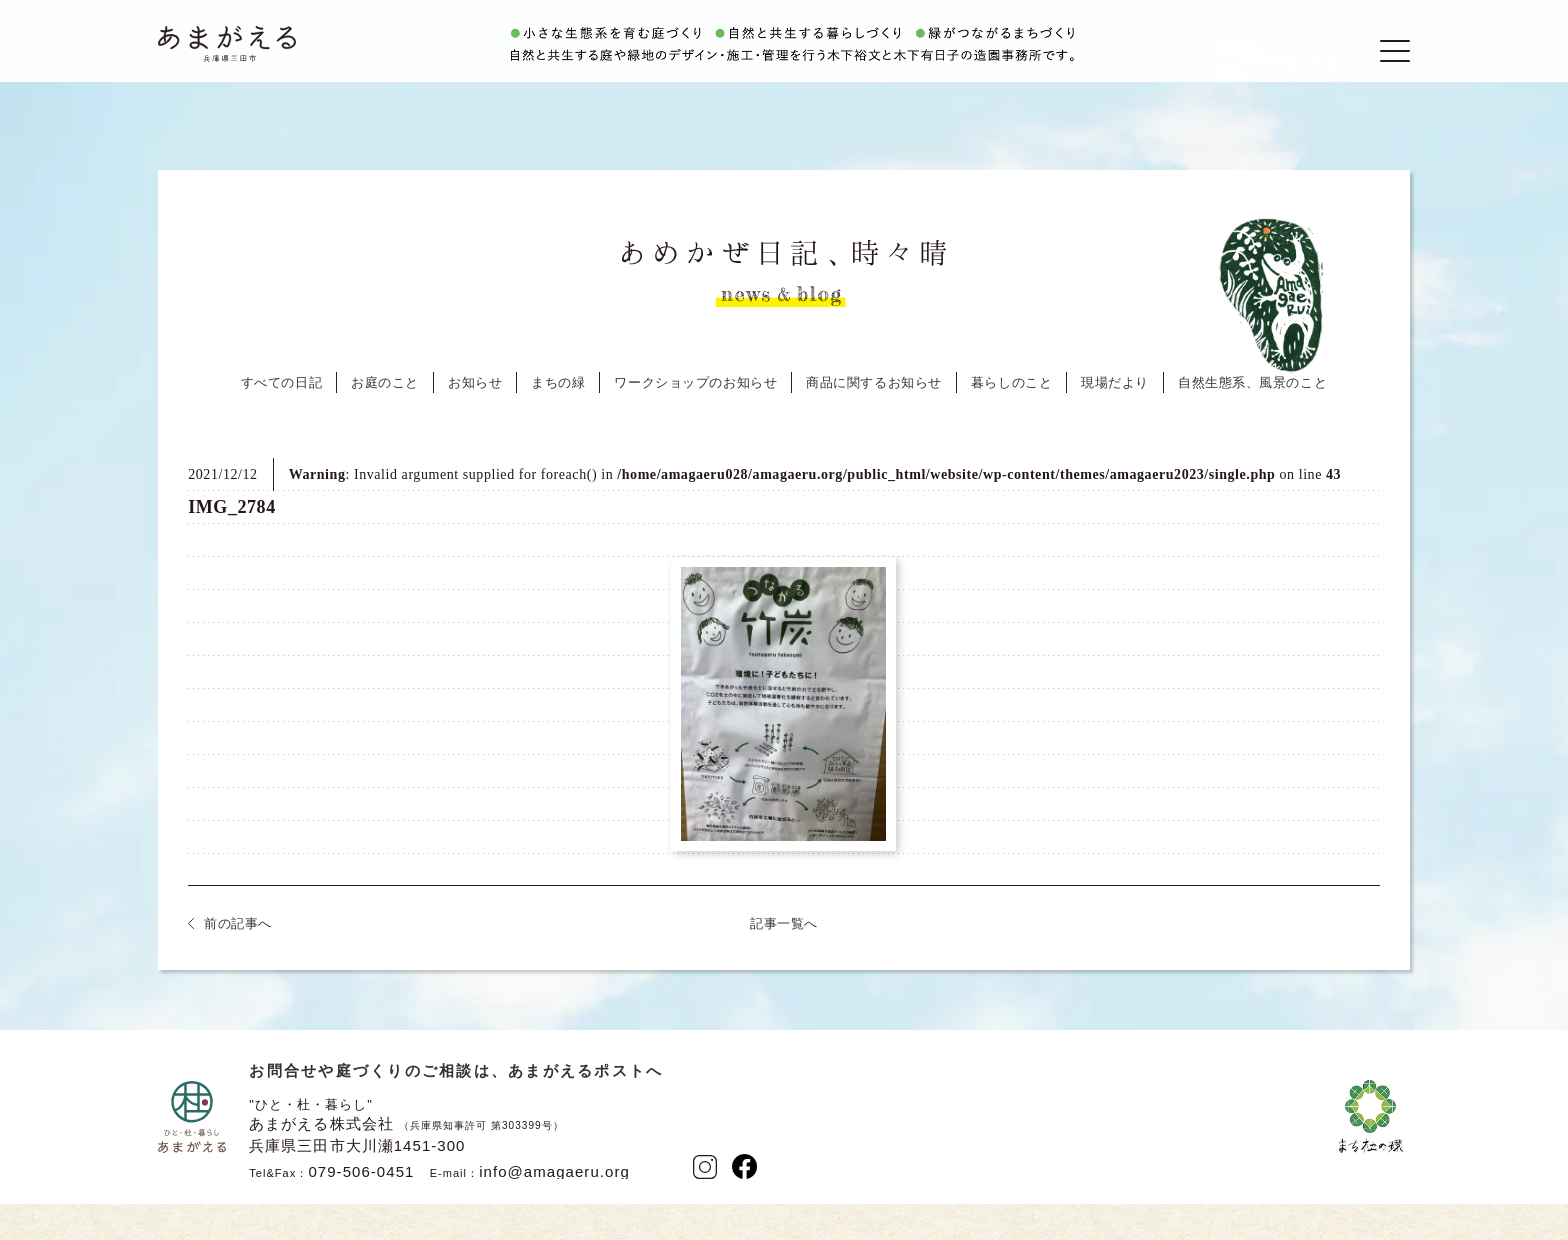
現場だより (1115, 421)
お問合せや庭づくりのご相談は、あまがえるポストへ (456, 1109)
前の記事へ (238, 962)
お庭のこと (385, 421)
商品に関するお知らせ (874, 421)
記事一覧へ (784, 962)
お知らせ (475, 421)
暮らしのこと (1011, 421)
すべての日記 (281, 421)
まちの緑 (558, 421)
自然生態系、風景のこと (1252, 421)
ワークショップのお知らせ (695, 421)
